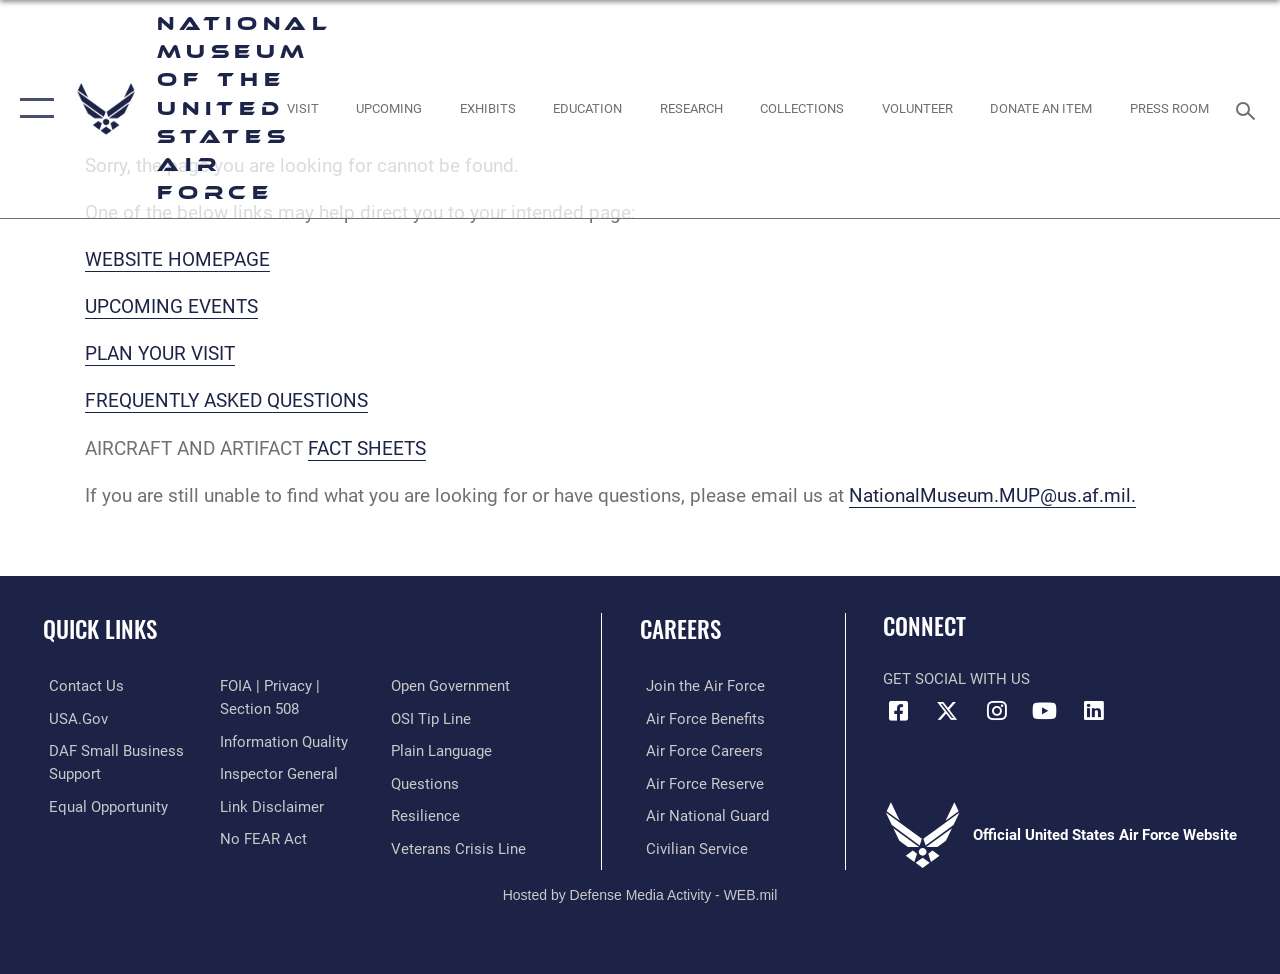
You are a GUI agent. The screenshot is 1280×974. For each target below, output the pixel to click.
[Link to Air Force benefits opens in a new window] (699, 718)
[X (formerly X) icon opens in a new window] (947, 711)
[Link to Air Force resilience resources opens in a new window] (427, 814)
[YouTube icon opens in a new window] (1045, 711)
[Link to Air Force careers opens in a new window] (698, 750)
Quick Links (100, 629)
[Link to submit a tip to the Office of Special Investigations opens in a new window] (433, 718)
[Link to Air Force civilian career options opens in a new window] (691, 846)
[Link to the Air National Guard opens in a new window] (701, 814)
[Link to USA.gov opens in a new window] (72, 718)
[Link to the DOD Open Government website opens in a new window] (452, 686)
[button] (32, 109)
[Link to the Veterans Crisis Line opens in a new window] (460, 846)
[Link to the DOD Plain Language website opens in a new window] (443, 750)
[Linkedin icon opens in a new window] (1094, 711)
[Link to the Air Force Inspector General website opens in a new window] (277, 773)
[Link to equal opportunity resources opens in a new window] (102, 805)
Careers (680, 629)
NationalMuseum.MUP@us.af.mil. (992, 496)
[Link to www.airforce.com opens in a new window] (699, 686)
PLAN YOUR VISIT (160, 354)
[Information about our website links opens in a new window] (270, 805)
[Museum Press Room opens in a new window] (1169, 109)
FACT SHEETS (367, 449)
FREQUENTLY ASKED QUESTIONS (226, 401)
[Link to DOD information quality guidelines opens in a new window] (282, 741)
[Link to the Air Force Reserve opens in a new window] (699, 782)
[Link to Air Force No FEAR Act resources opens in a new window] (261, 837)
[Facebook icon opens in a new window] (898, 711)
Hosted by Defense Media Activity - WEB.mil (640, 892)
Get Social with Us (956, 679)
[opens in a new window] (302, 109)
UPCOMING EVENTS (171, 307)
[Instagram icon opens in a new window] (996, 711)
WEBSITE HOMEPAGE (177, 260)
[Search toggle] (1249, 108)
